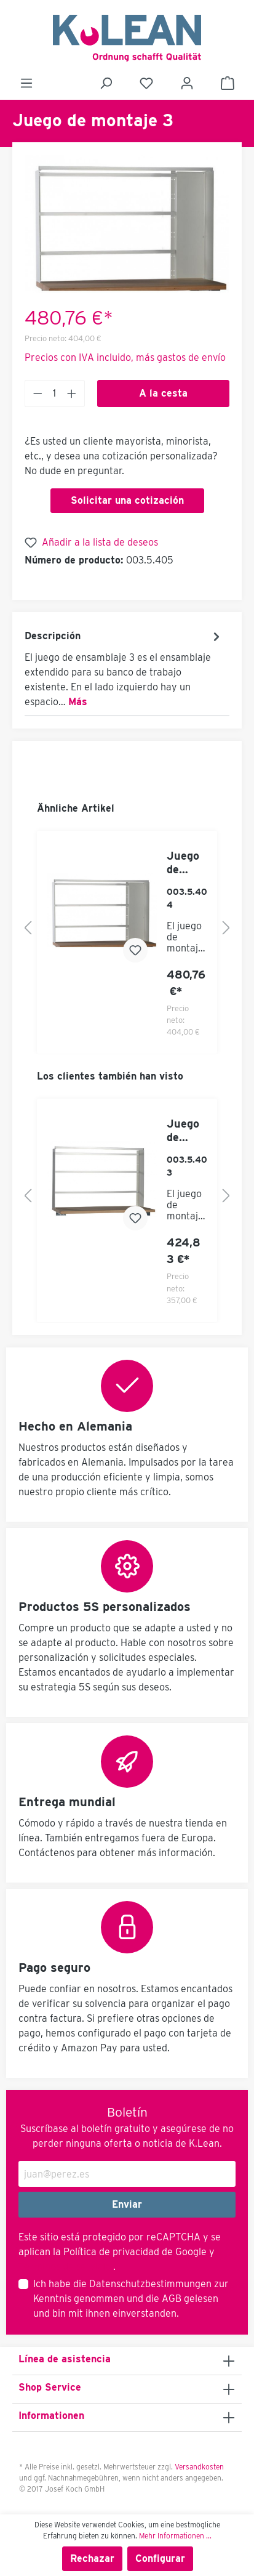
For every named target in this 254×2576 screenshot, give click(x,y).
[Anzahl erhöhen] (72, 393)
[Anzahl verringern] (37, 393)
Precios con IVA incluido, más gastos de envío (125, 357)
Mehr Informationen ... (175, 2535)
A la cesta (163, 393)
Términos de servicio (64, 2266)
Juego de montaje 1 (185, 1130)
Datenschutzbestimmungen (150, 2284)
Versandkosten (199, 2466)
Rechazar (92, 2558)
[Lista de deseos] (146, 83)
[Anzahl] (55, 393)
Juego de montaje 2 (185, 862)
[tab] (124, 668)
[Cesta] (227, 83)
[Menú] (26, 83)
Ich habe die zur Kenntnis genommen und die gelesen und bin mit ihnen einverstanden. (131, 2298)
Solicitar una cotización (127, 500)
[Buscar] (106, 83)
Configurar (160, 2558)
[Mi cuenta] (187, 83)
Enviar (127, 2204)
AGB (171, 2298)
